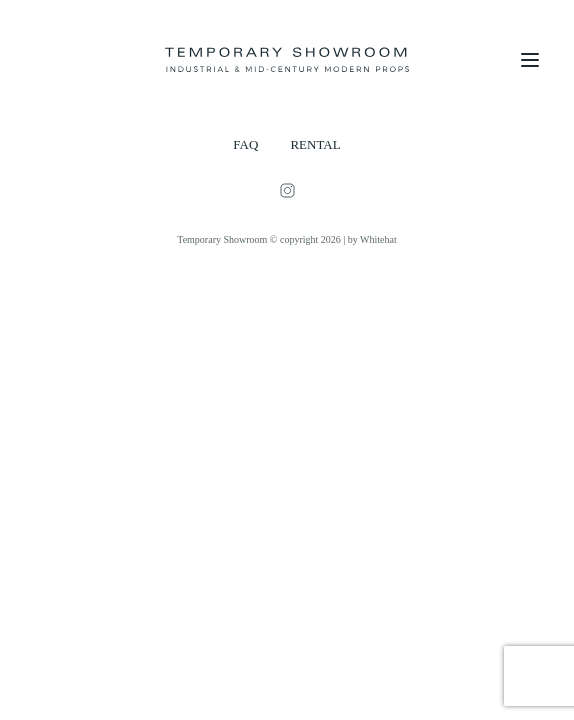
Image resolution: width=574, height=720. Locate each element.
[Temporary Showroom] (287, 60)
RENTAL (315, 144)
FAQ (245, 144)
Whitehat (378, 239)
